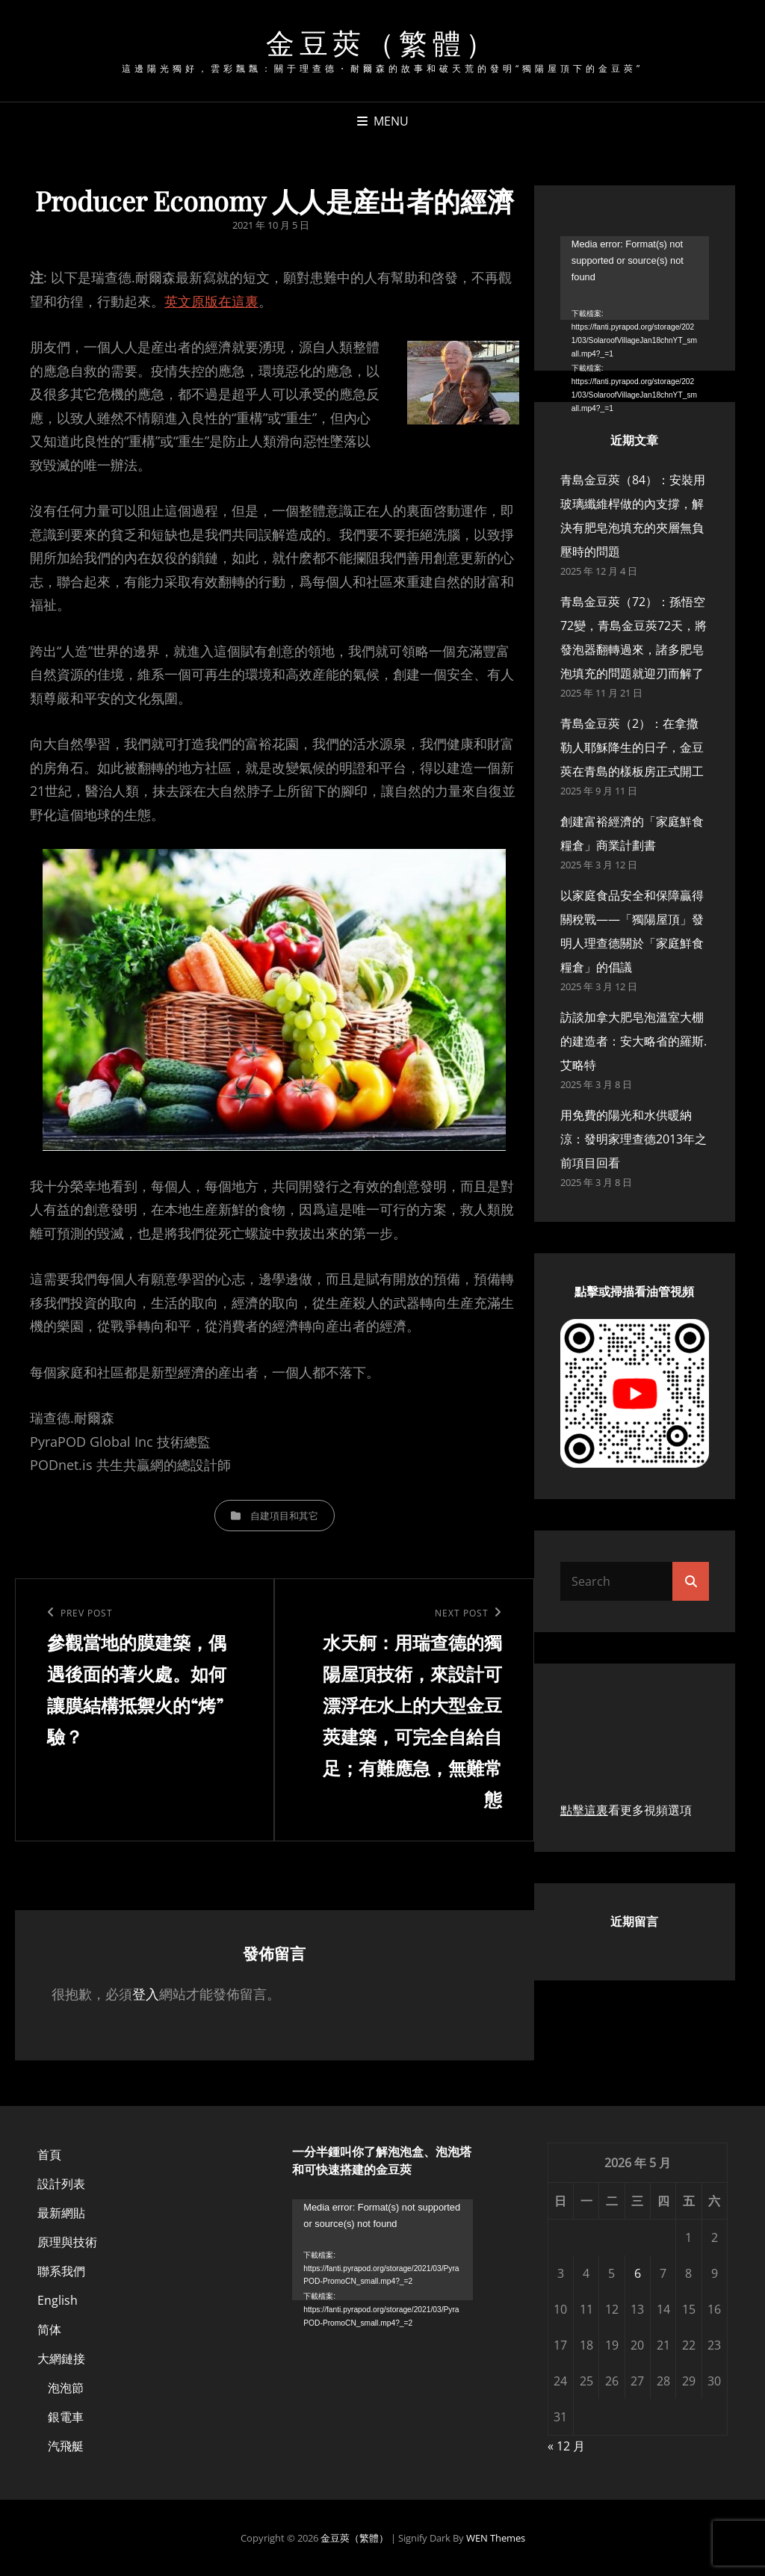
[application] (634, 278)
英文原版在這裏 (211, 301)
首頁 (49, 2154)
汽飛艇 (66, 2446)
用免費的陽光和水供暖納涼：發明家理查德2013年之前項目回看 (633, 1139)
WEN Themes (495, 2538)
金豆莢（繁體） (382, 42)
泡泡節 (66, 2387)
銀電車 (66, 2417)
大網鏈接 (61, 2358)
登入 (145, 1994)
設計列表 (61, 2183)
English (57, 2300)
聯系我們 (61, 2271)
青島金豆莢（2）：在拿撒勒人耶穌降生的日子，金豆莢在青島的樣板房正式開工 (632, 747)
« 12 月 (566, 2446)
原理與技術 (67, 2242)
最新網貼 (61, 2213)
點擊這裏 (584, 1810)
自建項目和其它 (284, 1515)
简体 (49, 2329)
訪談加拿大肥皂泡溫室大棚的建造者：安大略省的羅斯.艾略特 (633, 1041)
